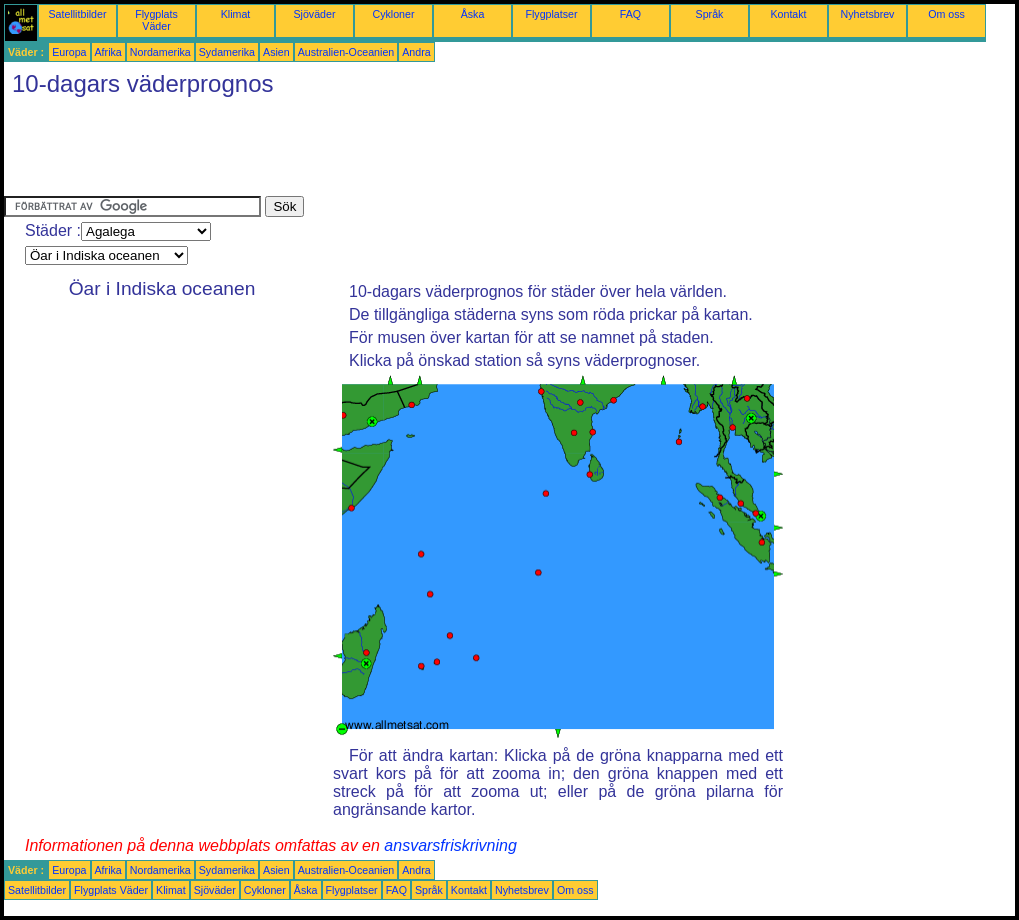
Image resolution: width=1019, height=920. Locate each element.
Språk (710, 14)
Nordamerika (160, 52)
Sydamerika (227, 52)
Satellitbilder (77, 14)
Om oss (946, 14)
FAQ (630, 14)
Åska (473, 14)
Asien (276, 52)
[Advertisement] (368, 151)
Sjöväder (314, 14)
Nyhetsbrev (868, 14)
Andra (416, 52)
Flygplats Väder (156, 20)
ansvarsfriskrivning (450, 845)
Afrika (108, 52)
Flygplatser (551, 14)
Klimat (236, 14)
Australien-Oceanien (346, 52)
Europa (69, 52)
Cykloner (393, 14)
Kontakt (788, 14)
